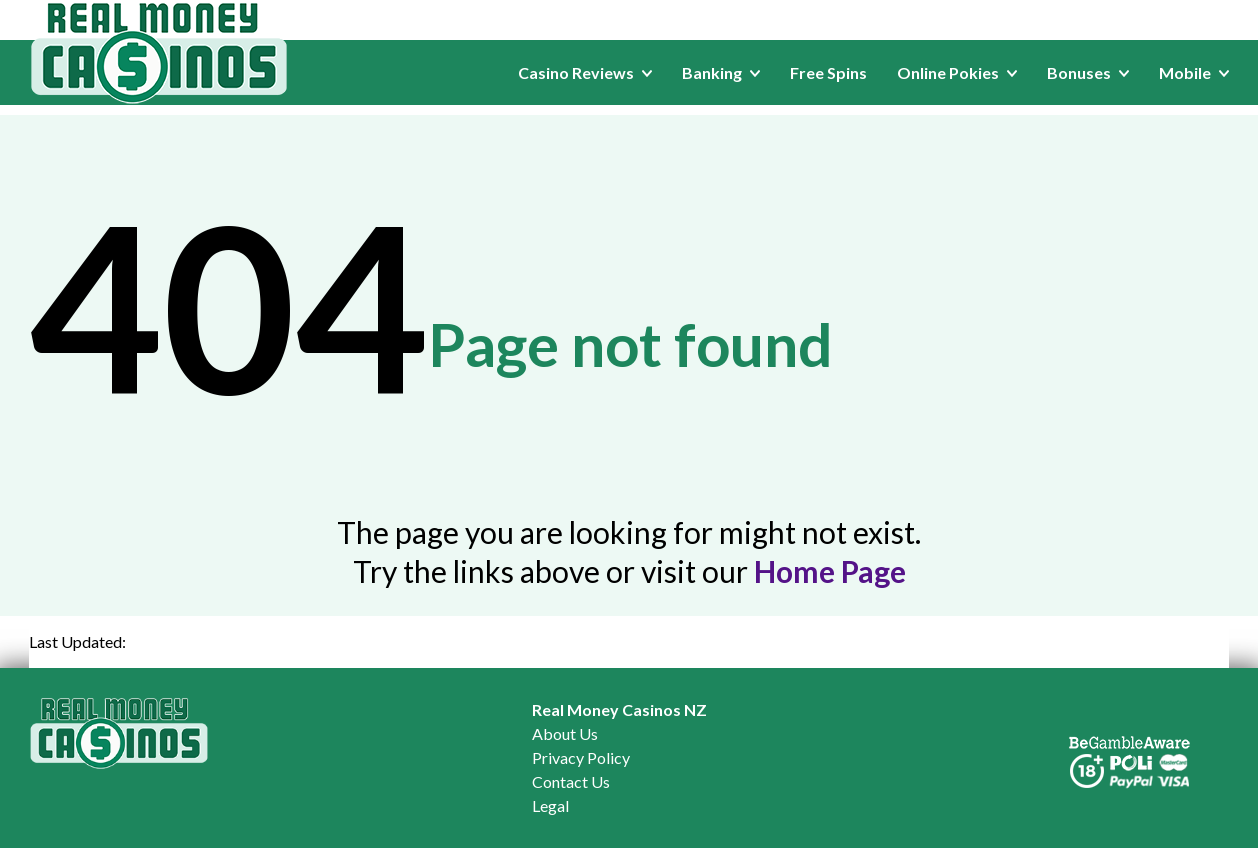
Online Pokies (957, 72)
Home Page (830, 571)
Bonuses (1088, 72)
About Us (565, 733)
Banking (721, 72)
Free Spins (828, 72)
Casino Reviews (585, 72)
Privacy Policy (581, 757)
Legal (550, 805)
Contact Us (571, 781)
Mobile (1194, 72)
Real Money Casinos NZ (619, 709)
